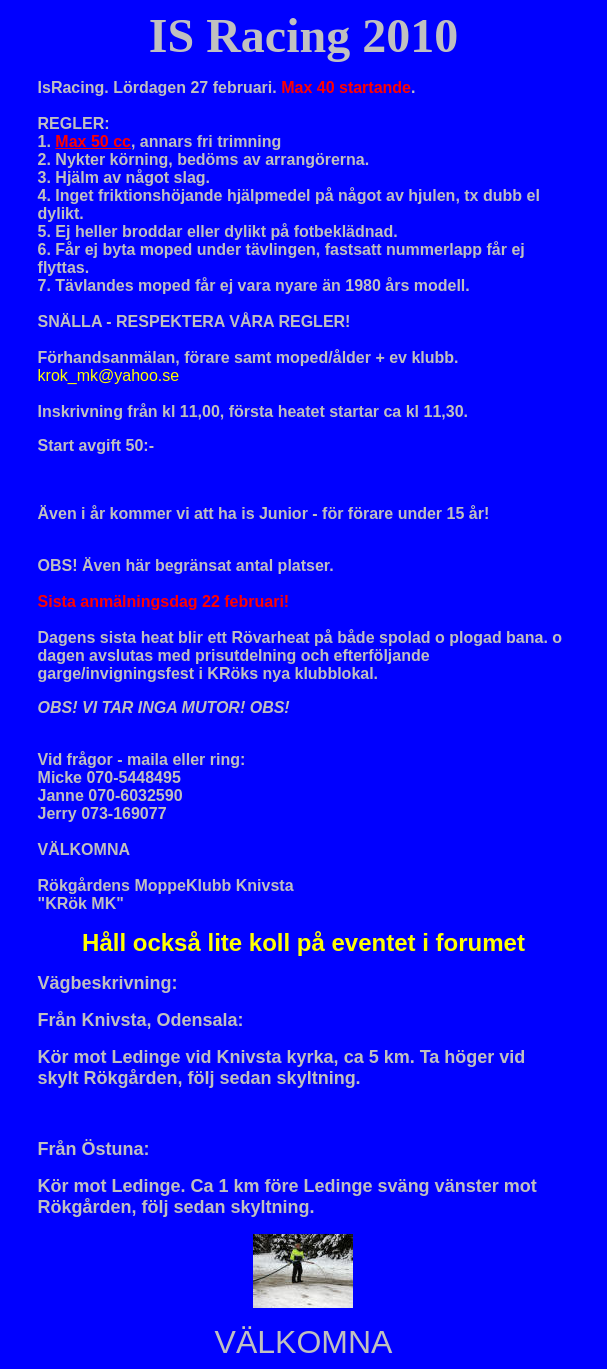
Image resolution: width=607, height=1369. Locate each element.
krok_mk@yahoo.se (109, 375)
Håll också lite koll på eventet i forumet (303, 942)
